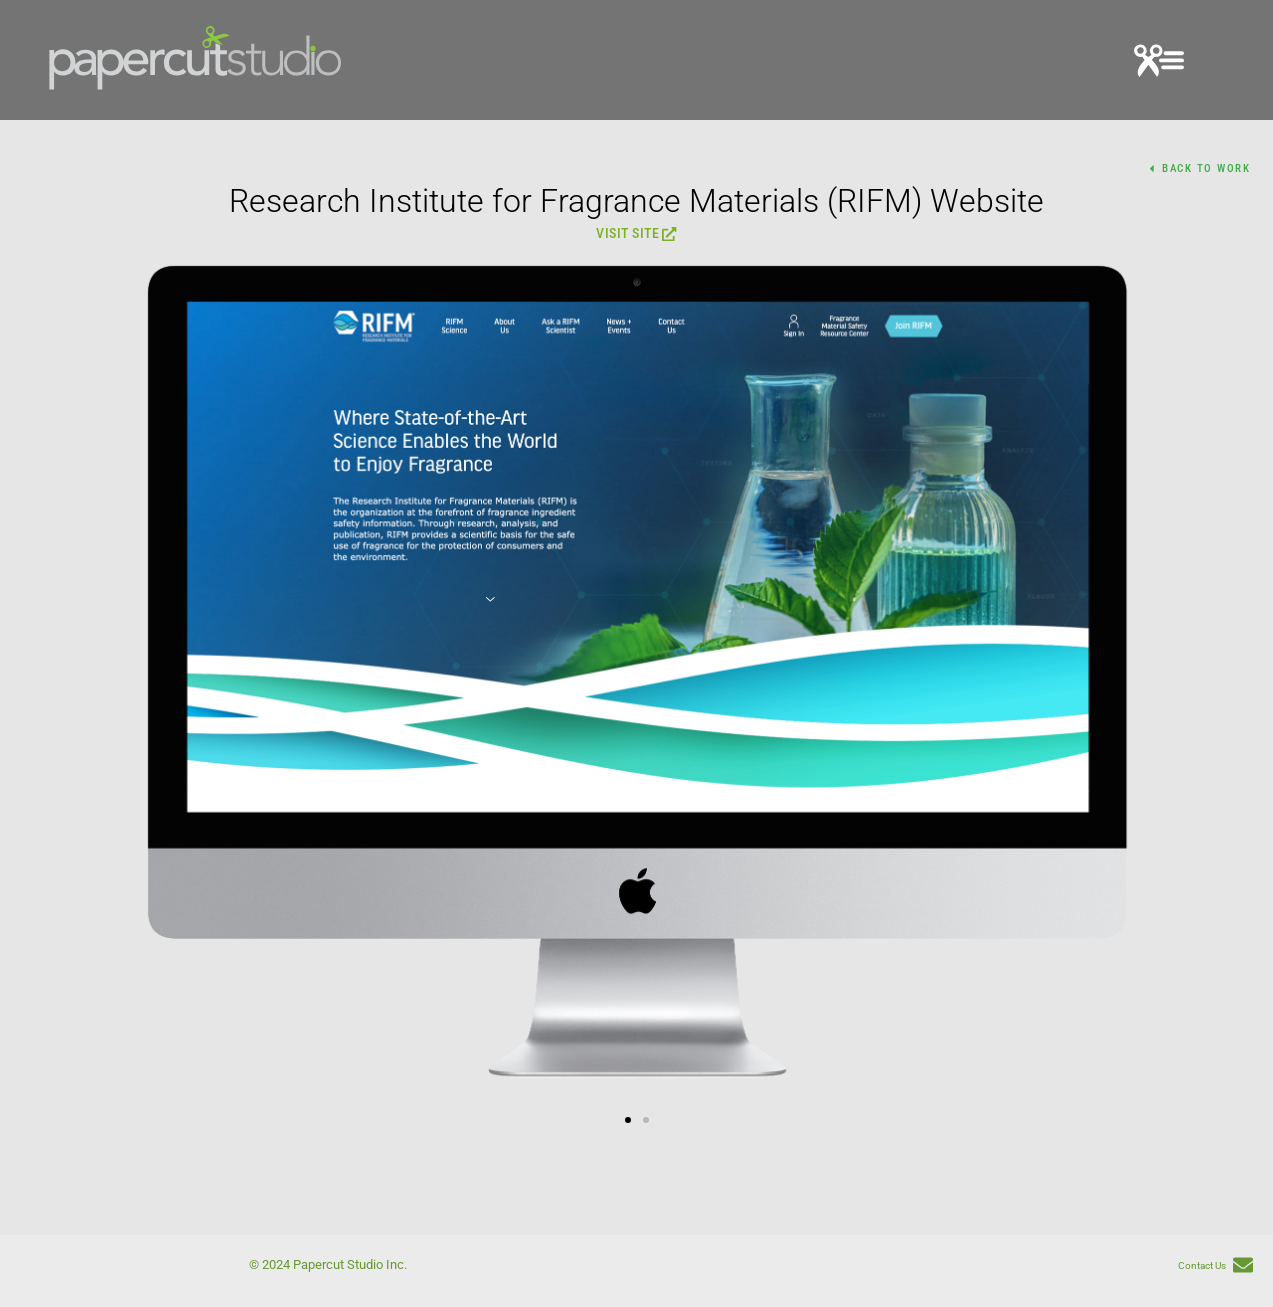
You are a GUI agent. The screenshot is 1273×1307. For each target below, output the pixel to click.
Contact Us (1202, 1265)
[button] (1159, 63)
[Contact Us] (1243, 1266)
